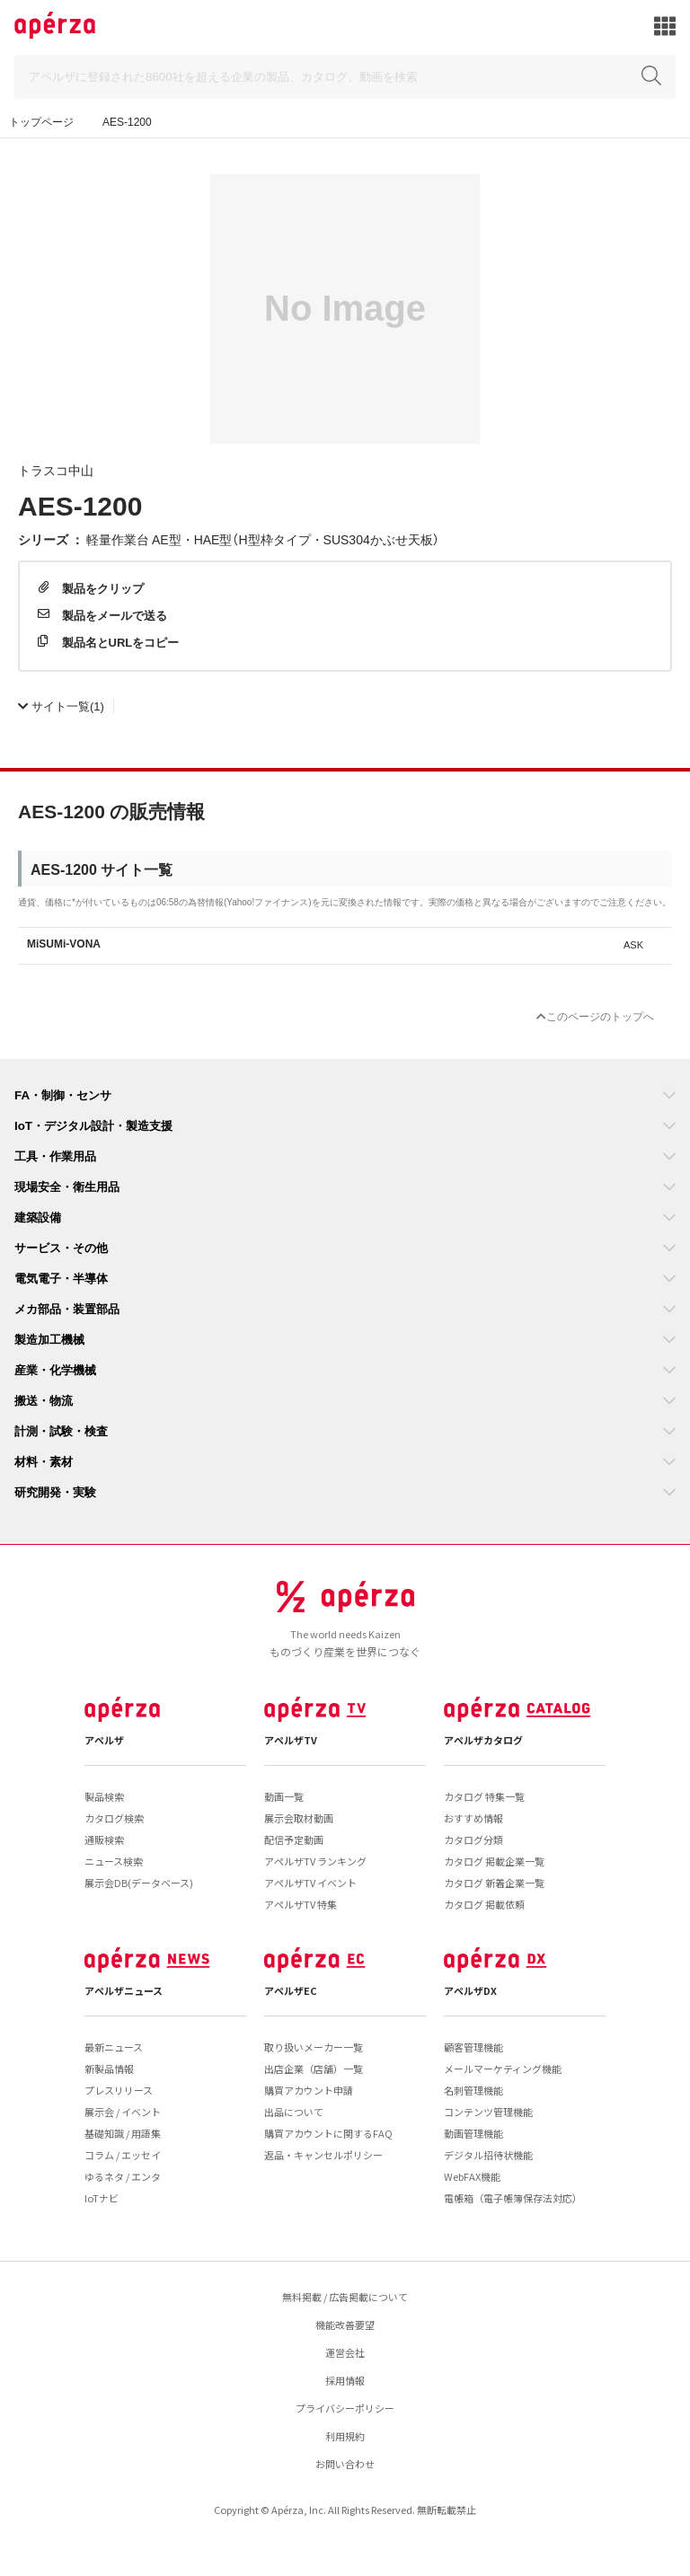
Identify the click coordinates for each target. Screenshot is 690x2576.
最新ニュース (113, 2047)
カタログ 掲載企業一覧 (494, 1861)
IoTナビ (101, 2198)
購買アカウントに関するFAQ (328, 2133)
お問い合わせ (345, 2464)
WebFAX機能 (472, 2176)
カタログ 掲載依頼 (484, 1904)
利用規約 (345, 2436)
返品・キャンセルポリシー (323, 2155)
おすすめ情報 (473, 1818)
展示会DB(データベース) (138, 1882)
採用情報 (345, 2380)
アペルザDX (470, 1990)
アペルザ (104, 1740)
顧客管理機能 (473, 2047)
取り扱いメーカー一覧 (313, 2047)
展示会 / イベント (122, 2111)
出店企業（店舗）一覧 (313, 2068)
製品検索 (104, 1796)
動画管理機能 (473, 2133)
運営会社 (345, 2352)
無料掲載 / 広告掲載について (345, 2296)
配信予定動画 (293, 1839)
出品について (293, 2111)
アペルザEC (290, 1990)
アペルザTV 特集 (300, 1904)
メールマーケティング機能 (503, 2068)
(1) (61, 705)
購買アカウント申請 (308, 2090)
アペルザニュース (123, 1990)
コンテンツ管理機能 (488, 2111)
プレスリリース (118, 2090)
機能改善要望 (345, 2324)
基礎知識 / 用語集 (122, 2133)
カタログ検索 (114, 1818)
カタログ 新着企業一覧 (494, 1882)
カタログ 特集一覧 (484, 1796)
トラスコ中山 (55, 470)
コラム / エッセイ (122, 2155)
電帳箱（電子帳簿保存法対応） (513, 2198)
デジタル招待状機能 (488, 2155)
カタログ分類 (473, 1839)
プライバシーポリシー (345, 2408)
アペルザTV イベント (310, 1882)
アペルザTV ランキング (315, 1861)
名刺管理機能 (473, 2090)
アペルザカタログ (483, 1740)
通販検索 (104, 1839)
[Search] (345, 77)
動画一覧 (284, 1796)
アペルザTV (290, 1740)
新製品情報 (109, 2068)
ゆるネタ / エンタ (122, 2176)
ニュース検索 (113, 1861)
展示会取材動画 (298, 1818)
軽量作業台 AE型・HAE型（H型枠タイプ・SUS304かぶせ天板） (262, 539)
